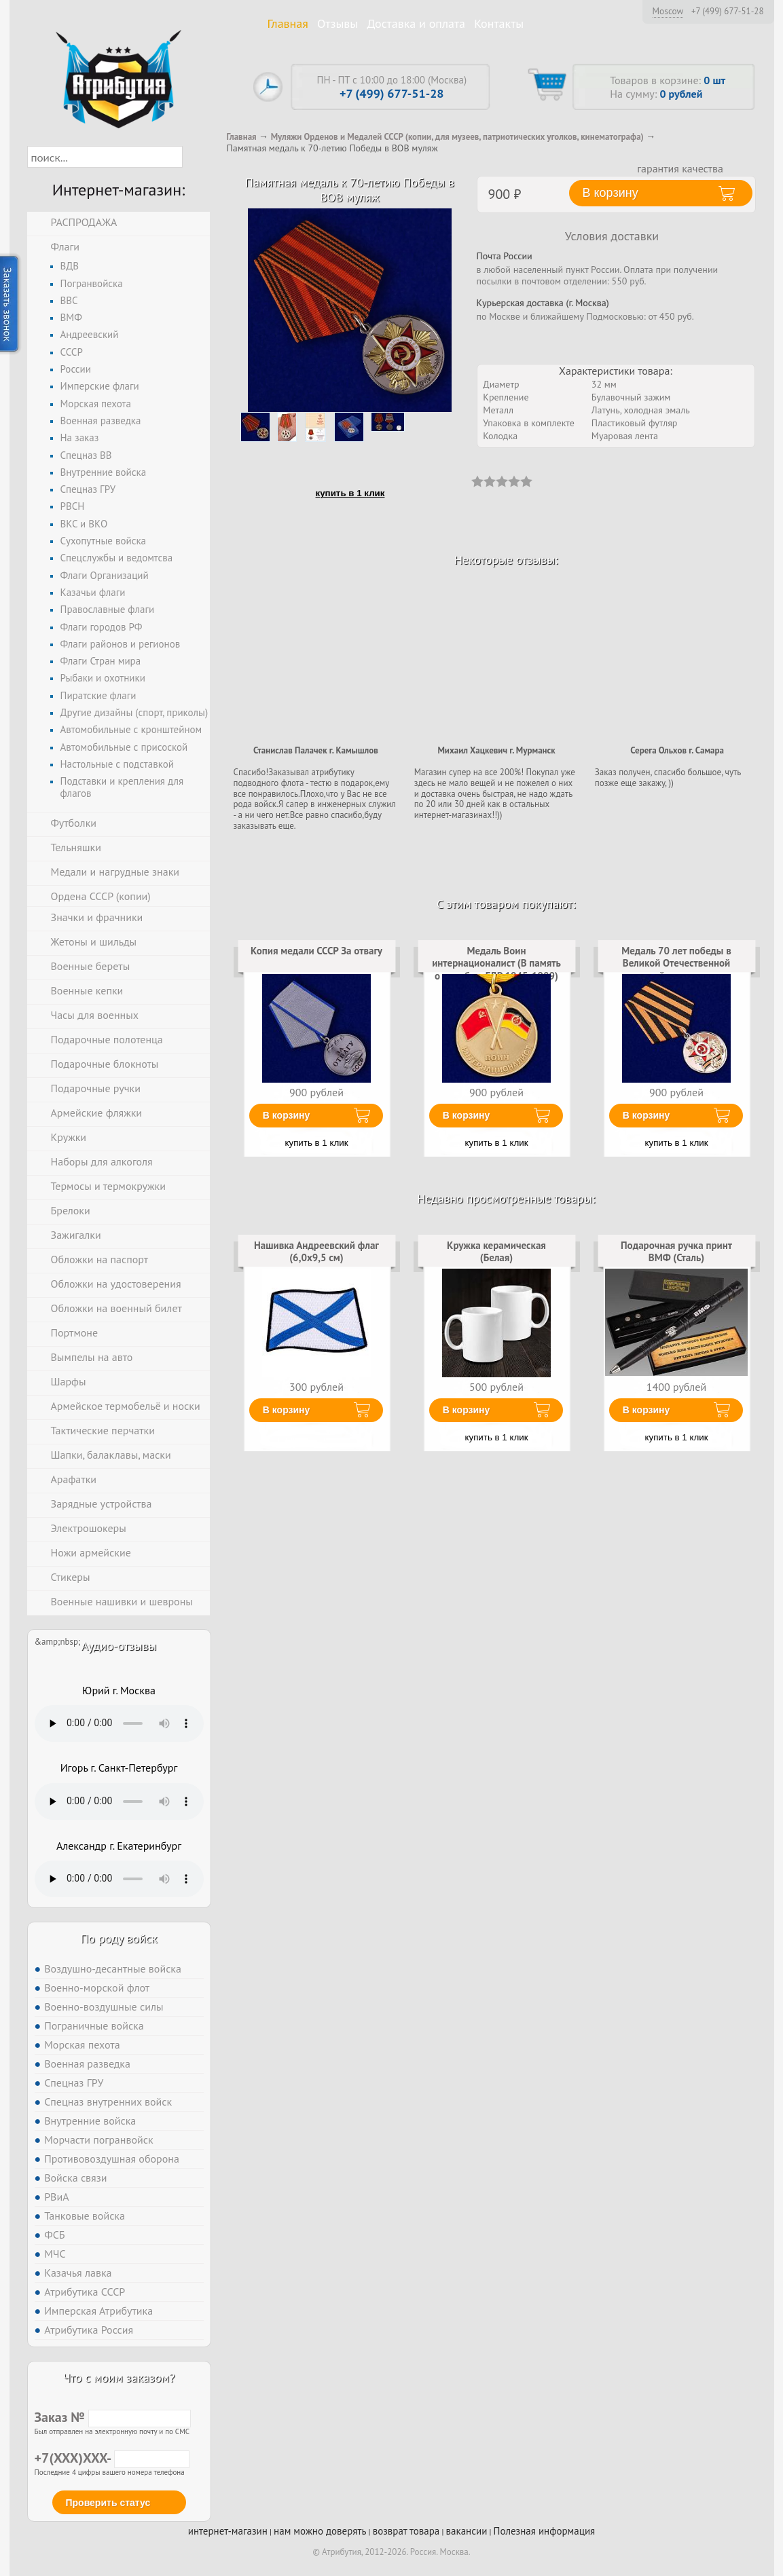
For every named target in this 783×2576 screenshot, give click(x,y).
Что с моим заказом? (119, 2377)
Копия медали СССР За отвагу (316, 950)
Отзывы (337, 23)
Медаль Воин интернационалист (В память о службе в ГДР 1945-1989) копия (496, 969)
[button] (194, 157)
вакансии (467, 2530)
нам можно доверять (320, 2530)
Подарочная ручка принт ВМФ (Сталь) (676, 1251)
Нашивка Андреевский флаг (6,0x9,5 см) (316, 1251)
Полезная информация (545, 2530)
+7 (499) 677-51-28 (727, 11)
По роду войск (118, 1938)
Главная (288, 23)
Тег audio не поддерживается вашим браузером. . (119, 1723)
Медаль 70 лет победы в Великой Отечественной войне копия (676, 963)
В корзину (286, 1115)
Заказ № (113, 2417)
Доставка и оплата (416, 23)
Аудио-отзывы (119, 1646)
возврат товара (406, 2530)
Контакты (499, 23)
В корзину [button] (610, 193)
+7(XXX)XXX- (112, 2458)
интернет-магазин (228, 2530)
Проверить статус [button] (108, 2502)
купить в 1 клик (350, 493)
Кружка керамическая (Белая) (496, 1251)
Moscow (668, 11)
